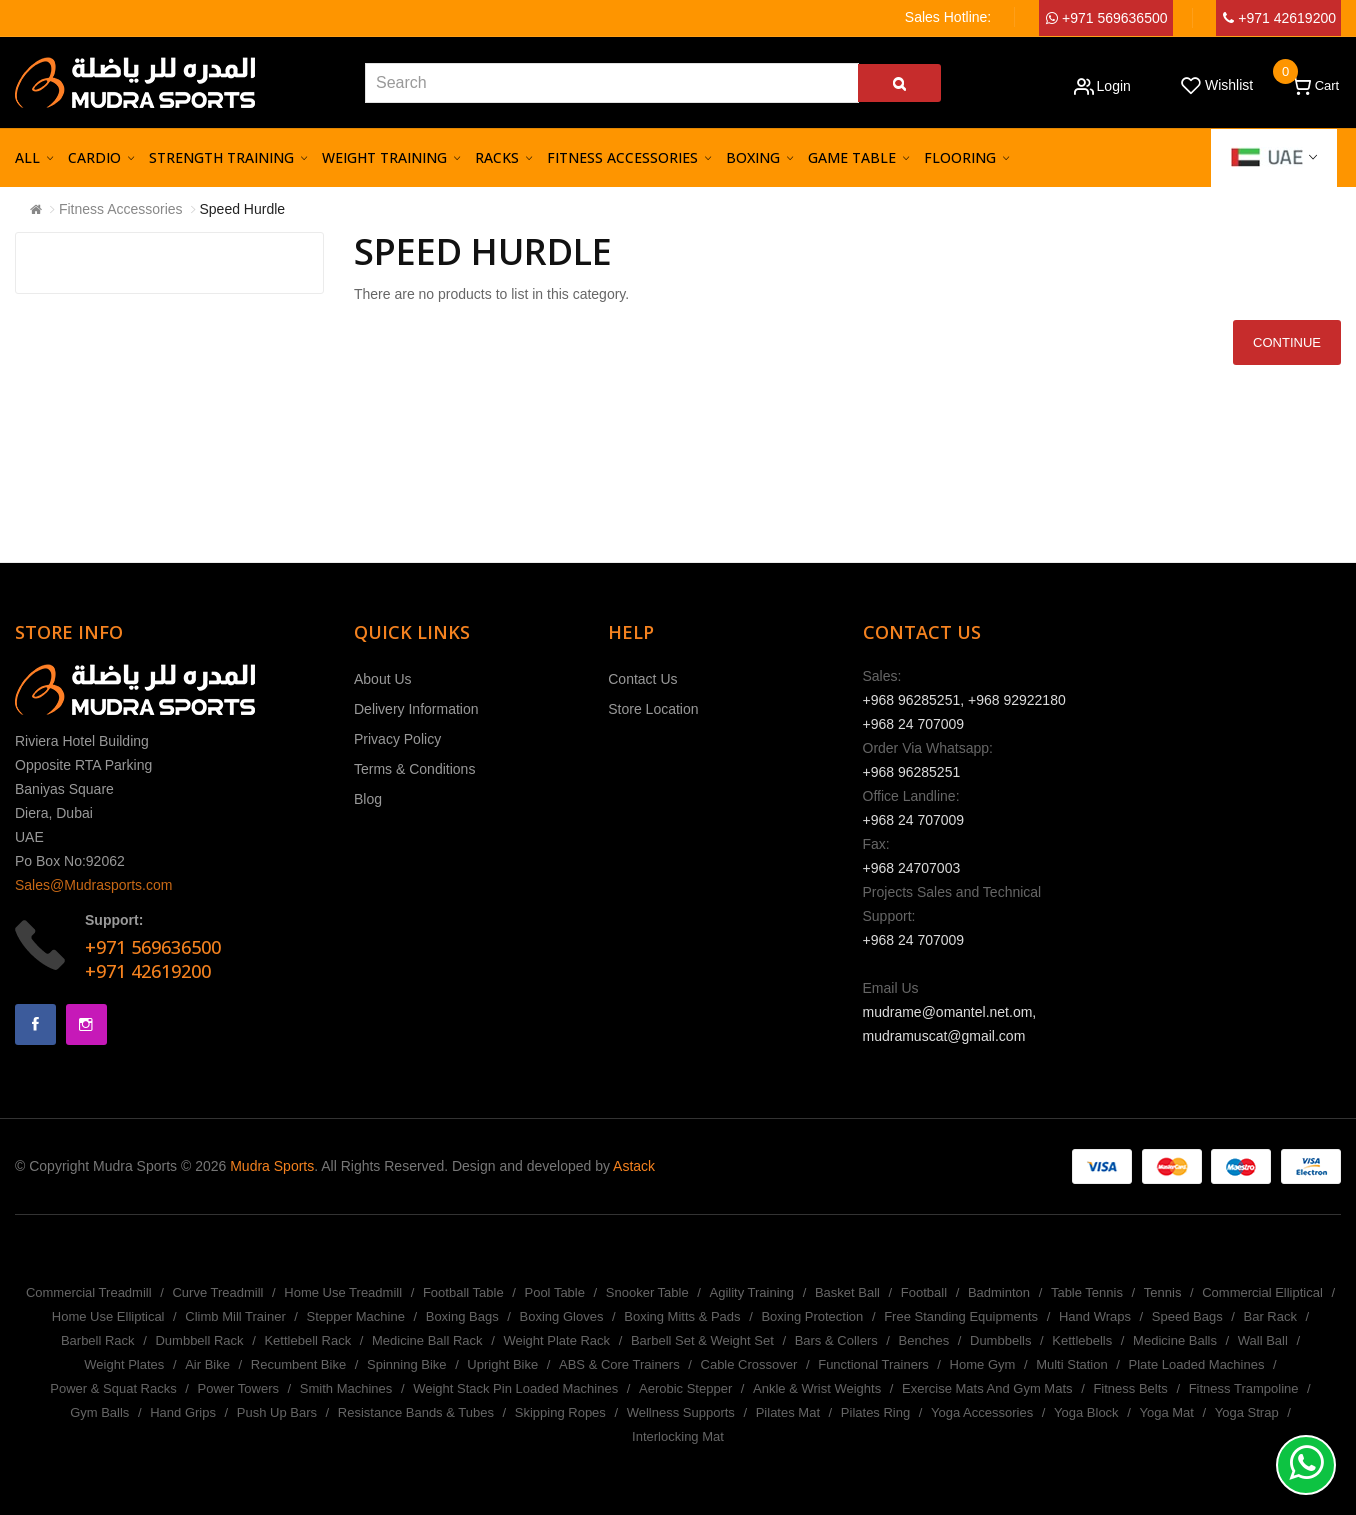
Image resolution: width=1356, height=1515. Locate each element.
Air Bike (207, 1364)
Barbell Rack (98, 1340)
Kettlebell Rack (307, 1340)
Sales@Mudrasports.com (93, 885)
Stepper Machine (356, 1316)
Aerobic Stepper (685, 1388)
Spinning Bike (407, 1364)
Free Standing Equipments (961, 1316)
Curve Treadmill (217, 1292)
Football (924, 1292)
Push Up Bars (277, 1412)
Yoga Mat (1166, 1412)
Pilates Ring (875, 1412)
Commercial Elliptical (1262, 1292)
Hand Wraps (1095, 1316)
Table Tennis (1087, 1292)
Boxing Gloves (562, 1316)
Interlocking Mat (678, 1436)
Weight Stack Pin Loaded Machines (515, 1388)
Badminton (999, 1292)
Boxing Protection (812, 1316)
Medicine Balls (1175, 1340)
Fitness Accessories (121, 209)
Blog (368, 799)
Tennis (1163, 1292)
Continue (1287, 342)
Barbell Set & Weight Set (702, 1340)
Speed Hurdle (243, 209)
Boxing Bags (462, 1316)
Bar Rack (1269, 1316)
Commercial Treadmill (89, 1292)
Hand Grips (183, 1412)
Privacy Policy (397, 739)
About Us (383, 679)
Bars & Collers (836, 1340)
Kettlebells (1082, 1340)
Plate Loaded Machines (1197, 1364)
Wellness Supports (681, 1412)
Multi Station (1072, 1364)
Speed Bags (1187, 1316)
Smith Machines (346, 1388)
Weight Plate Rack (556, 1340)
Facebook (35, 1024)
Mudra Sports (272, 1166)
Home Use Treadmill (343, 1292)
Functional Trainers (873, 1364)
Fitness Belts (1130, 1388)
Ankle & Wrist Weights (817, 1388)
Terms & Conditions (414, 769)
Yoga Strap (1247, 1412)
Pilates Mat (788, 1412)
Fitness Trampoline (1244, 1388)
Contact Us (642, 679)
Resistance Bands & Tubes (416, 1412)
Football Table (463, 1292)
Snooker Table (647, 1292)
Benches (924, 1340)
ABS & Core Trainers (619, 1364)
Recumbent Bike (298, 1364)
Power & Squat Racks (113, 1388)
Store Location (653, 709)
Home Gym (983, 1364)
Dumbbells (1000, 1340)
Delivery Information (416, 709)
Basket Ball (847, 1292)
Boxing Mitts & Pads (682, 1316)
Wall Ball (1263, 1340)
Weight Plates (124, 1364)
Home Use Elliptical (108, 1316)
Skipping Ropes (560, 1412)
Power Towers (238, 1388)
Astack (634, 1166)
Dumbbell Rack (199, 1340)
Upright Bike (502, 1364)
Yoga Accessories (982, 1412)
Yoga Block (1086, 1412)
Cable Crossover (749, 1364)
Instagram (86, 1024)
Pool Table (554, 1292)
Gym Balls (99, 1412)
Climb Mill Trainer (235, 1316)
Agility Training (752, 1292)
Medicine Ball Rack (427, 1340)
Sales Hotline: (948, 17)
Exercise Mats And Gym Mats (987, 1388)
